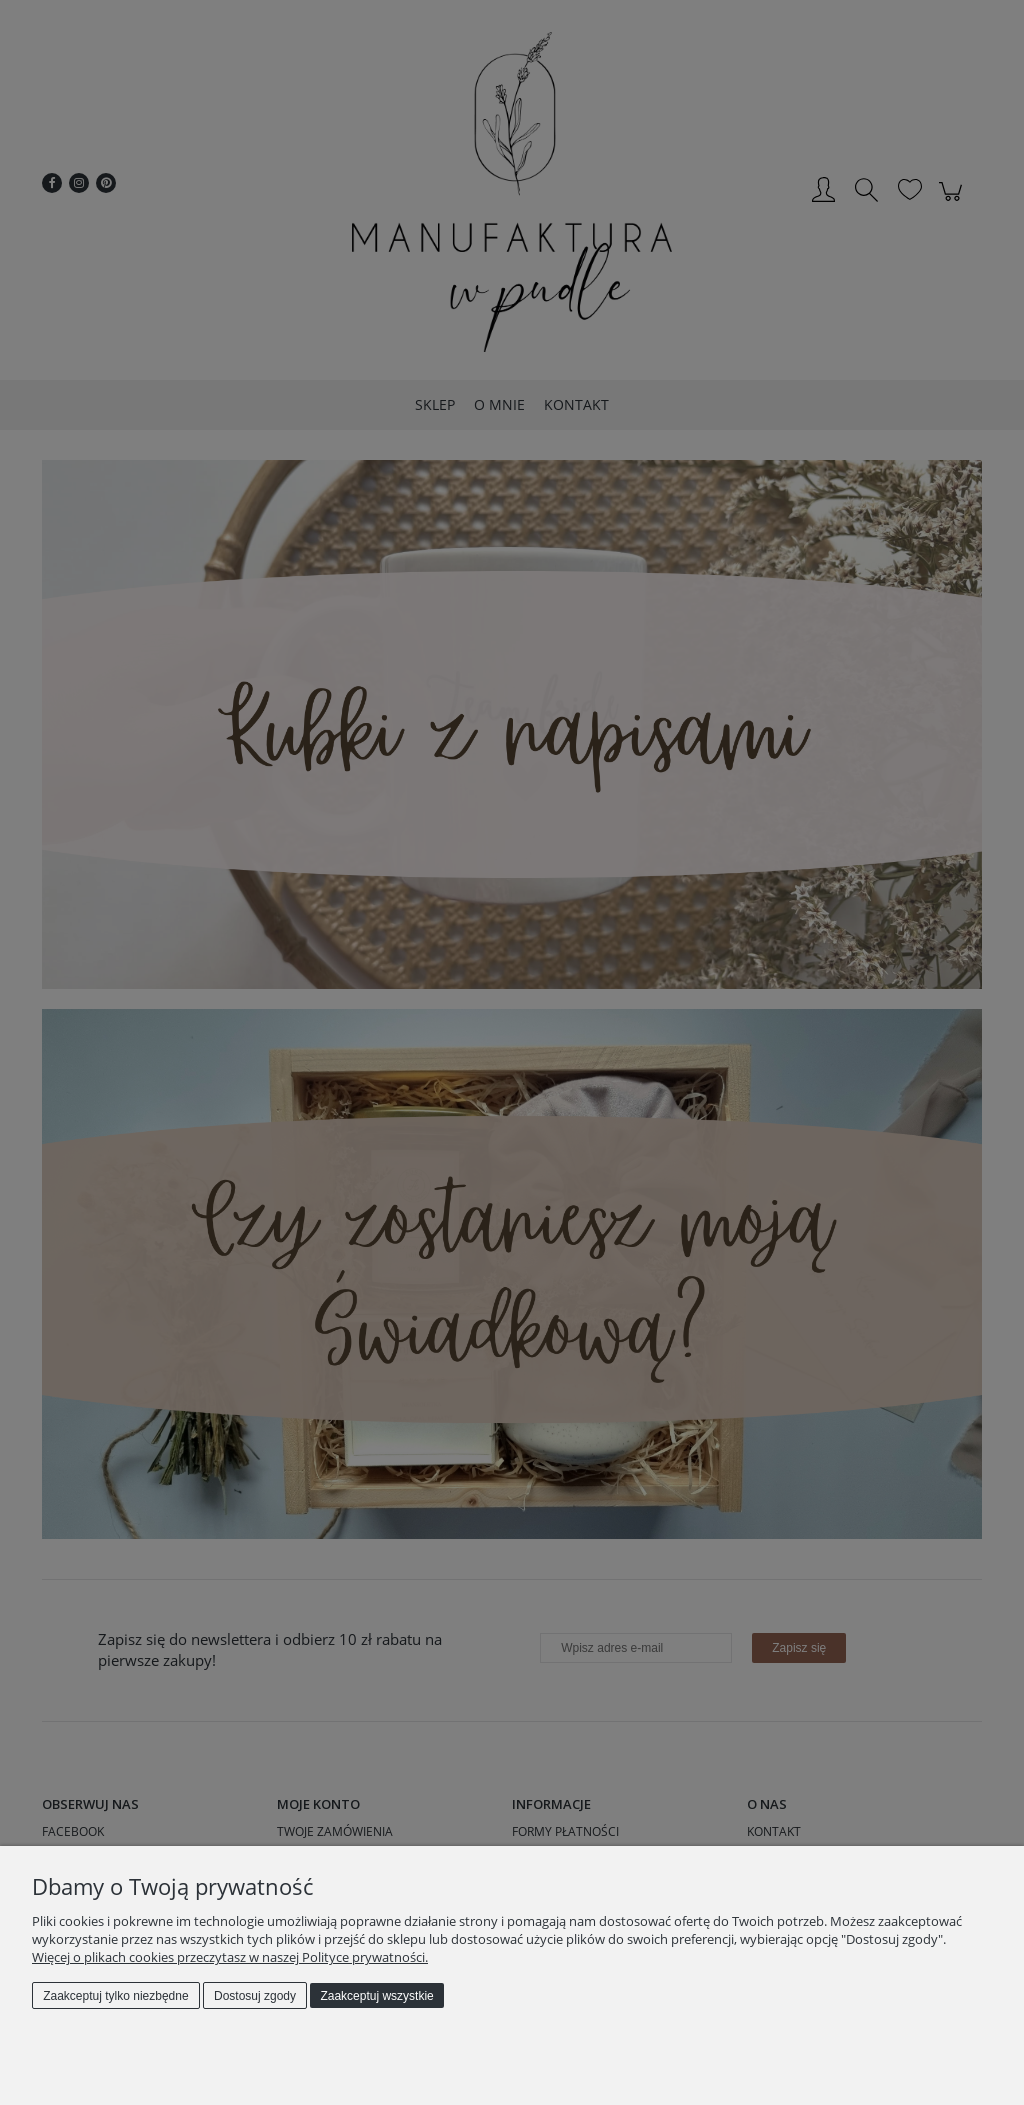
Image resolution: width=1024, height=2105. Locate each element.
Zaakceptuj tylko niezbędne (115, 1996)
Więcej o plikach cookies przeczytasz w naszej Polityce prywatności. (230, 1957)
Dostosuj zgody (255, 1996)
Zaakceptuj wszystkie (376, 1996)
